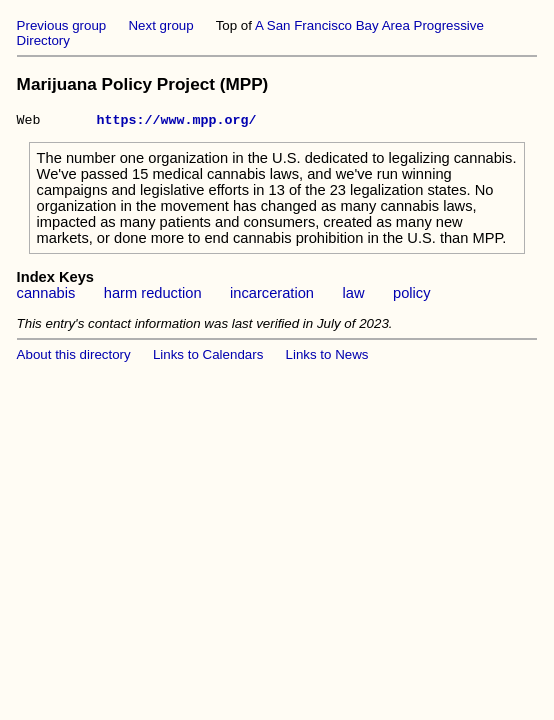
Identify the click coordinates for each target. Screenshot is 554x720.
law (354, 296)
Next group (160, 25)
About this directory (74, 357)
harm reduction (153, 296)
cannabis (46, 296)
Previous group (62, 25)
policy (411, 296)
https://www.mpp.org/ (177, 122)
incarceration (272, 296)
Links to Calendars (208, 357)
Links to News (327, 357)
